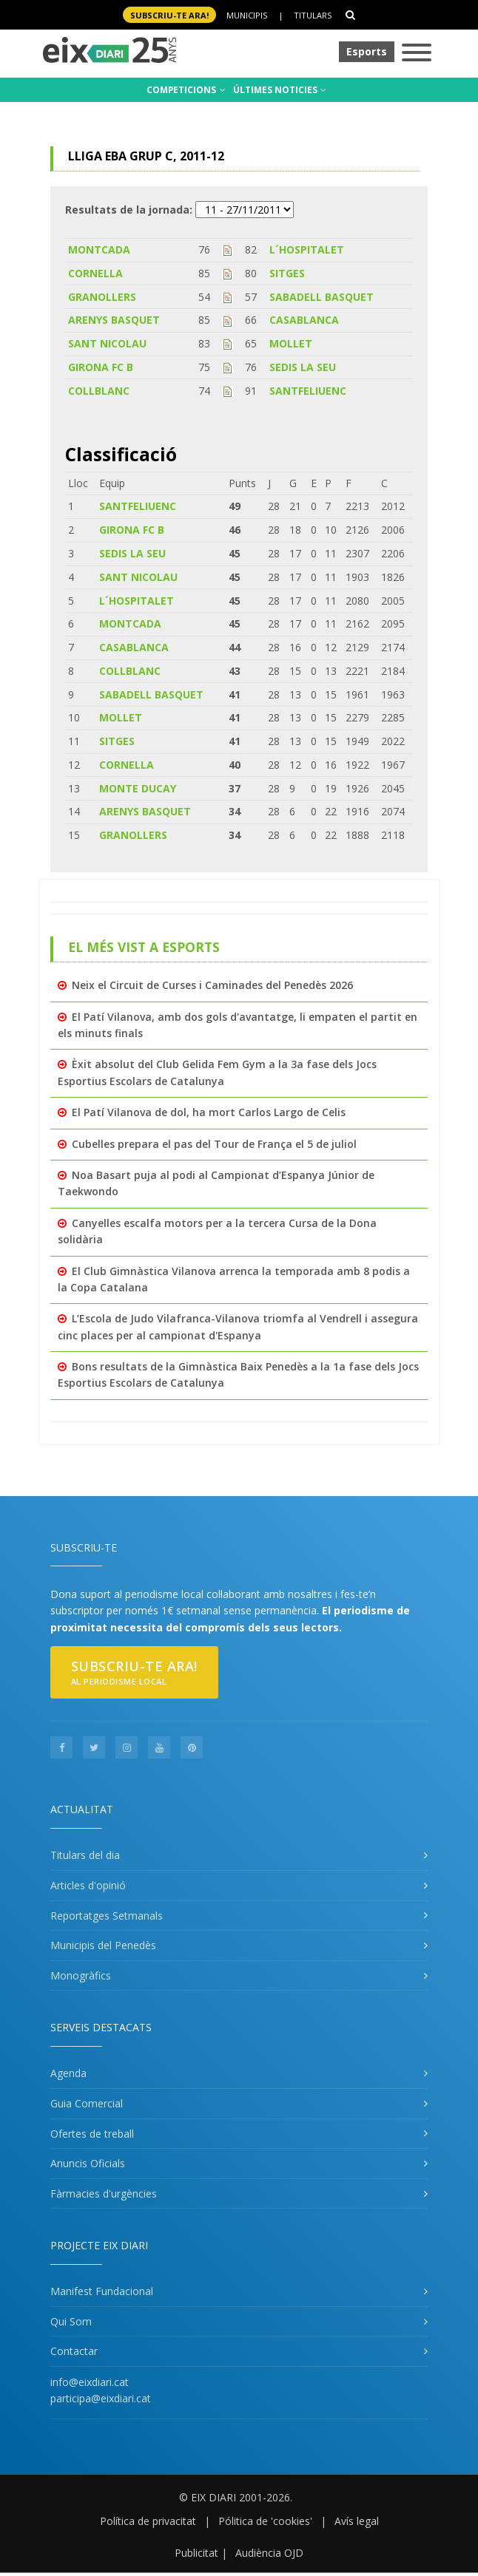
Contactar (74, 2351)
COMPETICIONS (186, 90)
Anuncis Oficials (87, 2163)
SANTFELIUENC (307, 391)
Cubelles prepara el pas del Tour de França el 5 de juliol (214, 1144)
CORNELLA (95, 273)
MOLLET (290, 343)
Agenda (68, 2073)
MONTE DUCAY (137, 788)
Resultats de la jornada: (128, 210)
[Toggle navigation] (416, 54)
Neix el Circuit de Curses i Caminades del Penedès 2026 (212, 985)
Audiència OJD (269, 2553)
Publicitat (196, 2553)
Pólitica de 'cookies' (265, 2521)
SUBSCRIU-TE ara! (169, 15)
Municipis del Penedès (103, 1945)
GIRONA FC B (100, 367)
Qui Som (71, 2321)
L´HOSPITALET (306, 249)
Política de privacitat (148, 2521)
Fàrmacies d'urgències (103, 2193)
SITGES (287, 273)
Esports (366, 51)
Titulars (312, 15)
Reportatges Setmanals (106, 1916)
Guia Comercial (86, 2103)
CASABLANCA (304, 320)
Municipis (246, 15)
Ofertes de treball (92, 2134)
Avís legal (356, 2521)
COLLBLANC (98, 391)
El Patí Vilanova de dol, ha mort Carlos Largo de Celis (209, 1112)
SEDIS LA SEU (302, 367)
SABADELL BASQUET (321, 297)
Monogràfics (80, 1975)
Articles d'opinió (88, 1885)
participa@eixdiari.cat (100, 2398)
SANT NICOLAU (107, 343)
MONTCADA (99, 249)
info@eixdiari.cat (89, 2382)
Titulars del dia (85, 1855)
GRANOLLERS (102, 297)
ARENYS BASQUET (114, 320)
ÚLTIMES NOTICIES (279, 90)
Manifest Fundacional (101, 2291)
